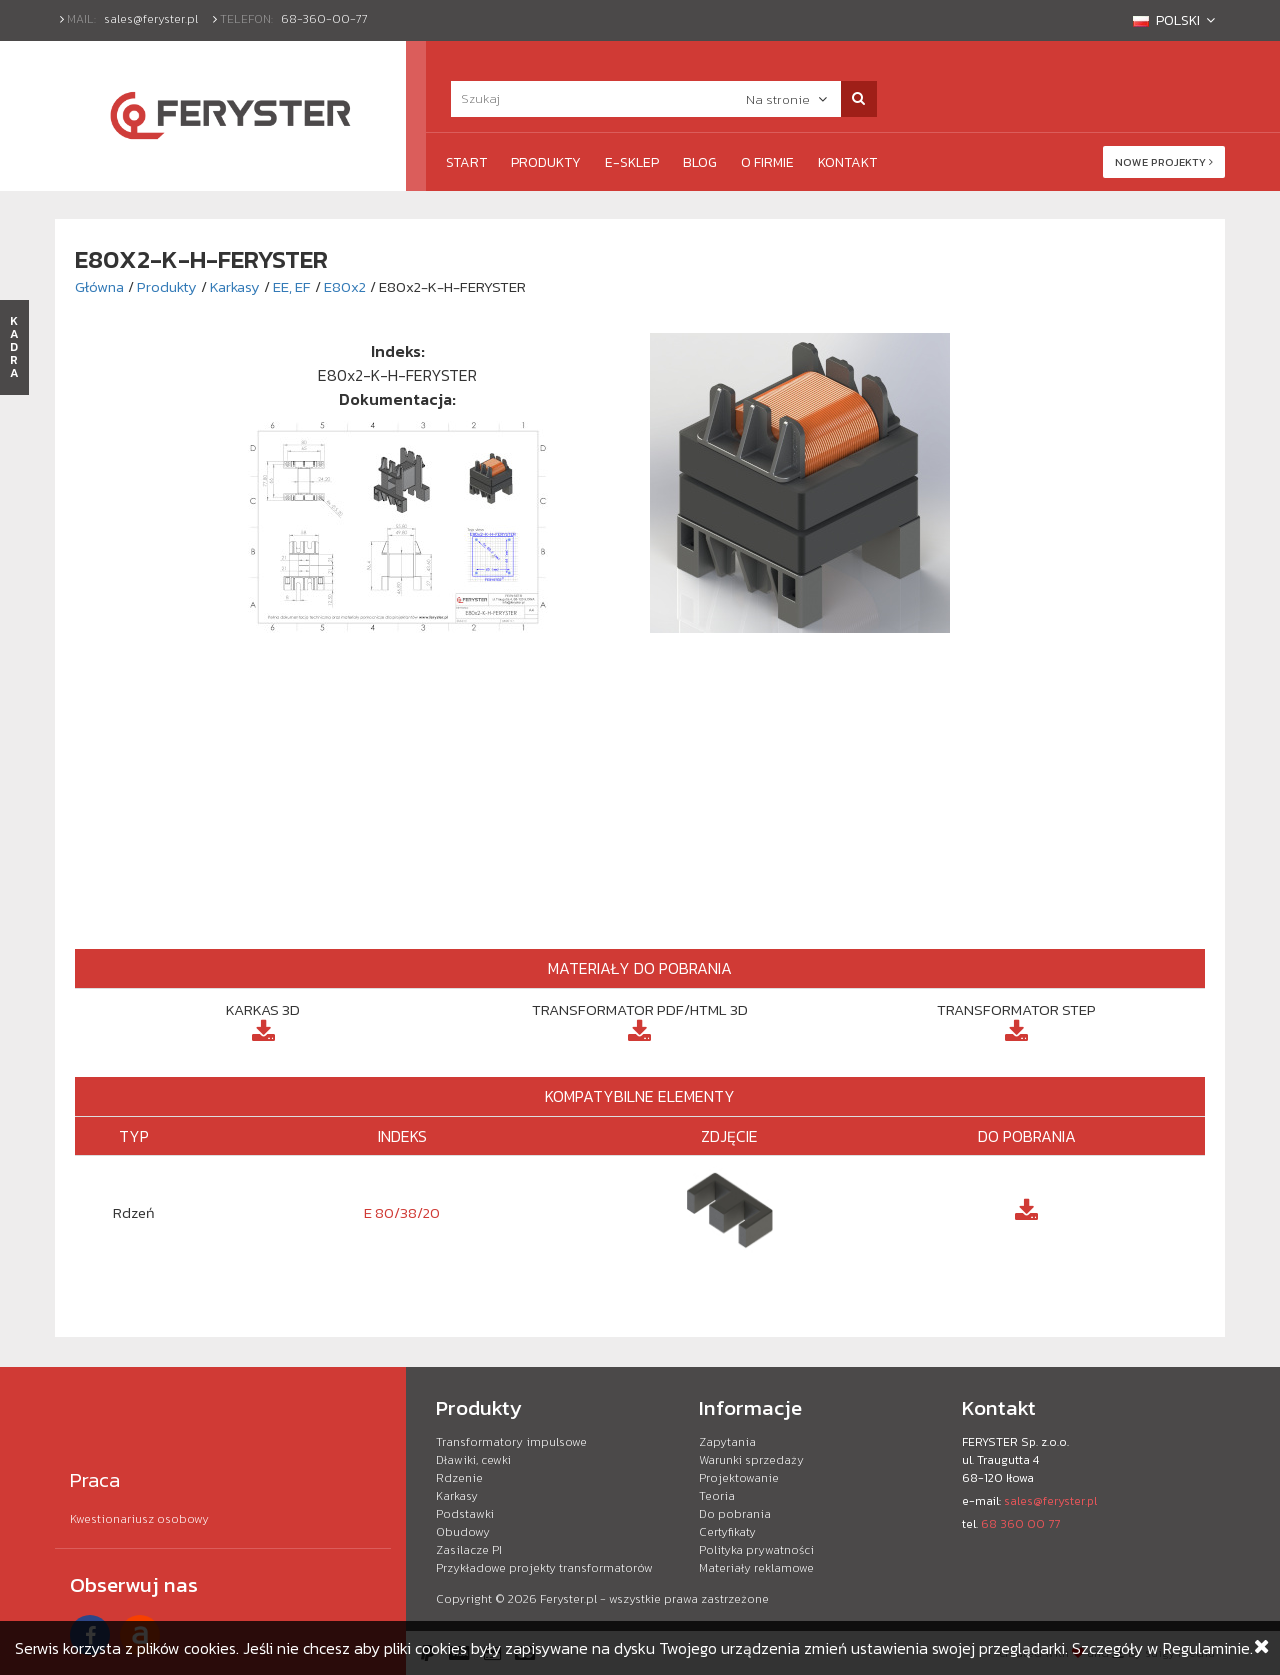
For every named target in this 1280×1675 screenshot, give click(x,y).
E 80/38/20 (402, 1212)
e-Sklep (632, 162)
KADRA (14, 347)
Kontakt (847, 162)
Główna (99, 286)
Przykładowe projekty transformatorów (544, 1568)
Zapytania (727, 1442)
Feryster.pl (568, 1599)
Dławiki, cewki (473, 1460)
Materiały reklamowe (756, 1568)
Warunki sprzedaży (751, 1460)
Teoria (717, 1496)
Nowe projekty (1164, 162)
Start (466, 162)
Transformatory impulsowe (511, 1442)
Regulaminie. (1208, 1648)
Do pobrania (735, 1514)
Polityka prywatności (756, 1550)
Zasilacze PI (469, 1550)
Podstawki (465, 1514)
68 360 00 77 (1020, 1524)
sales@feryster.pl (151, 19)
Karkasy (235, 286)
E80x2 (345, 286)
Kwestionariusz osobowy (139, 1519)
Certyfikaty (727, 1532)
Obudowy (463, 1532)
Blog (700, 162)
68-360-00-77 (324, 19)
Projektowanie (739, 1478)
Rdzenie (459, 1478)
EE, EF (292, 286)
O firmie (767, 162)
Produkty (546, 162)
